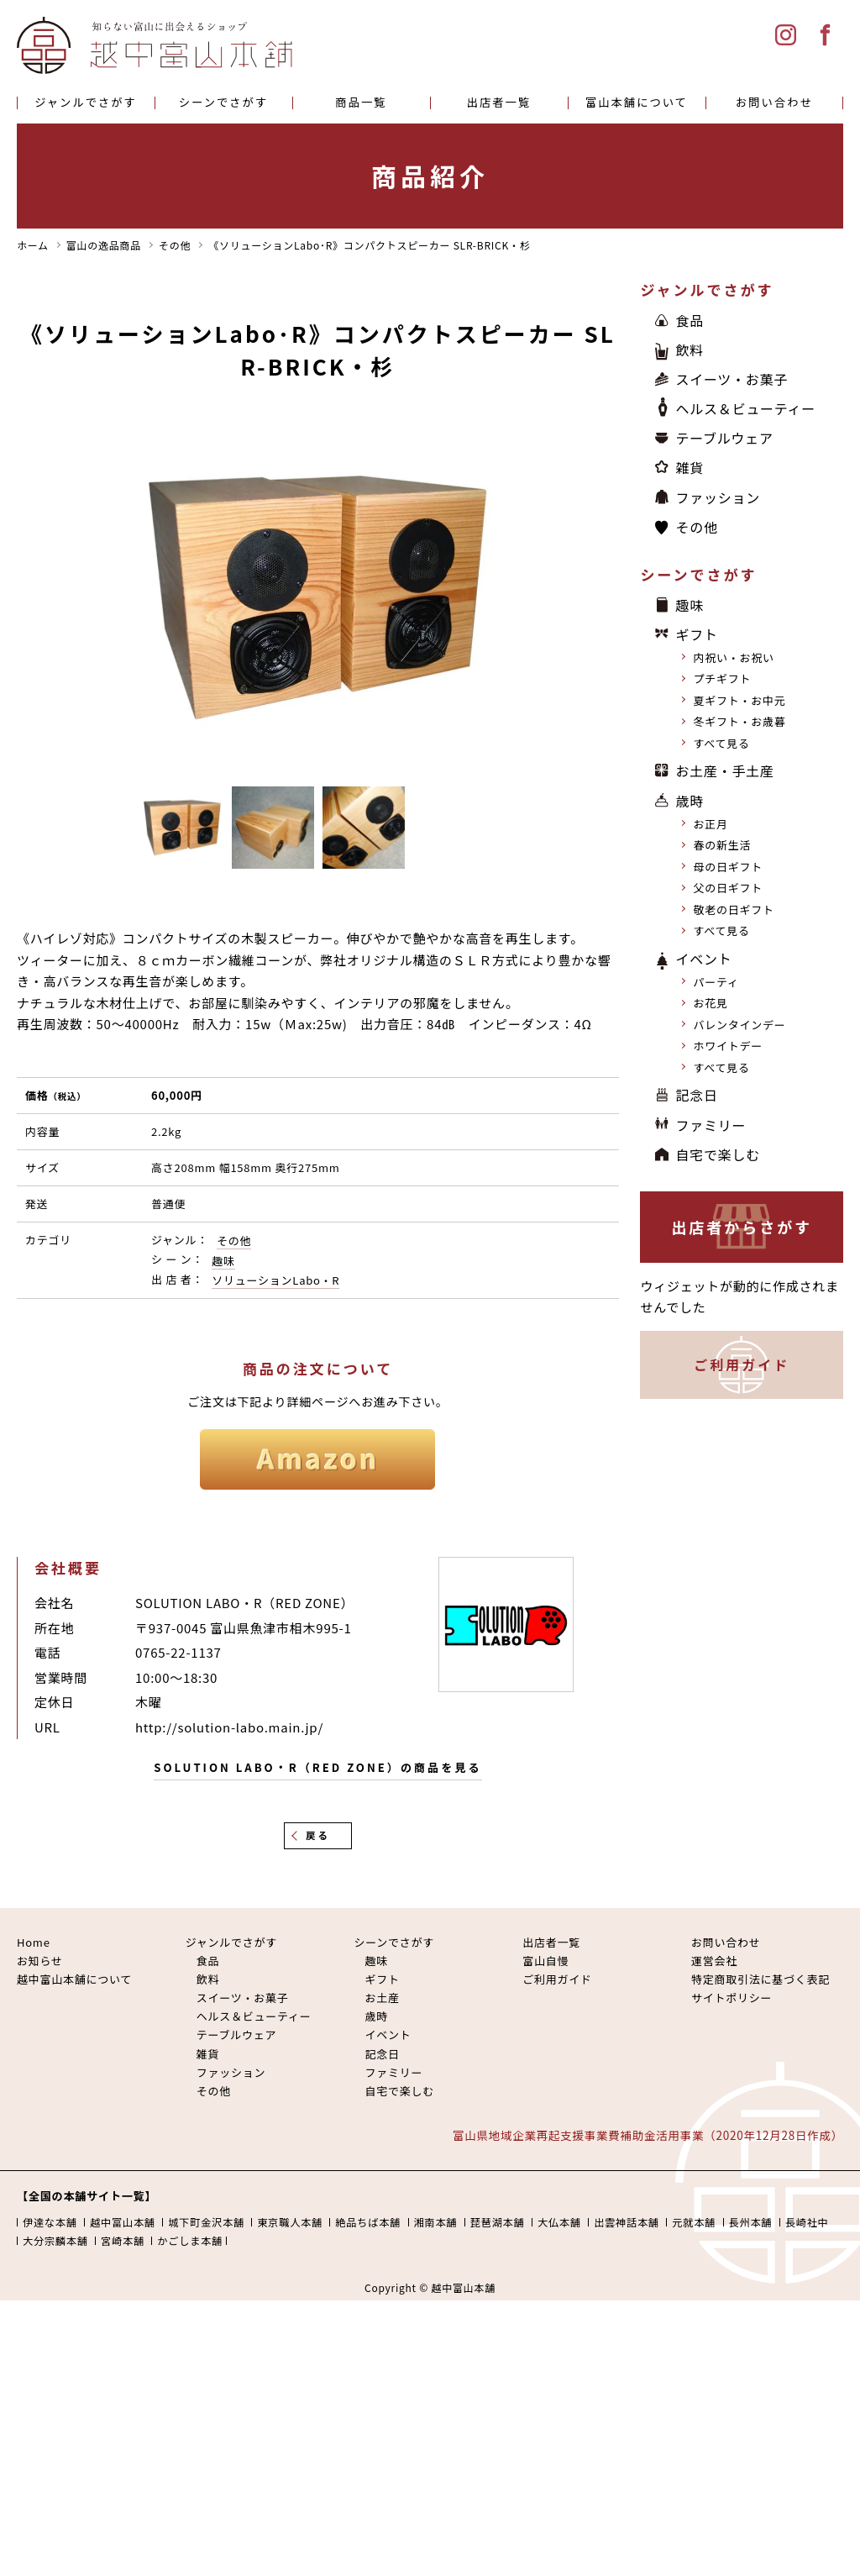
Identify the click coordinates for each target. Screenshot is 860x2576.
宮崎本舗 (122, 2240)
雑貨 (689, 467)
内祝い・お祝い (733, 657)
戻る (318, 1835)
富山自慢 (545, 1961)
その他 (234, 1241)
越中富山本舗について (74, 1979)
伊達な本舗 (50, 2222)
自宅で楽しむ (717, 1154)
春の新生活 (722, 845)
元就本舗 (694, 2222)
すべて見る (721, 743)
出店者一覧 (499, 102)
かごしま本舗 (190, 2240)
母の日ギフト (728, 867)
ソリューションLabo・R (275, 1280)
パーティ (715, 982)
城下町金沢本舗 (206, 2222)
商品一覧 (360, 102)
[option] (318, 597)
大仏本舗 (559, 2222)
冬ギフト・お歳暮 (739, 721)
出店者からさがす (741, 1227)
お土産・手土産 (724, 770)
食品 (689, 320)
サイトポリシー (731, 1998)
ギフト (696, 634)
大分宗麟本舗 (55, 2240)
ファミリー (710, 1125)
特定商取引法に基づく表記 (760, 1979)
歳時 (689, 801)
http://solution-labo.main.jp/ (229, 1727)
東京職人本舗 (289, 2222)
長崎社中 (807, 2222)
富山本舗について (636, 102)
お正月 (710, 824)
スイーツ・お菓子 (731, 379)
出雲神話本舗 (626, 2222)
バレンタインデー (739, 1025)
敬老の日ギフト (733, 909)
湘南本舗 (436, 2222)
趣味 (223, 1261)
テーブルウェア (724, 438)
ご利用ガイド (741, 1364)
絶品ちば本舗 (368, 2222)
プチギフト (722, 678)
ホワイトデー (728, 1046)
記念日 (696, 1095)
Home (33, 1942)
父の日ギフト (728, 888)
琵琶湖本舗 (497, 2222)
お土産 (381, 1998)
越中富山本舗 (122, 2222)
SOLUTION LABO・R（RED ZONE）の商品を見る (317, 1767)
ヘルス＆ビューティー (745, 408)
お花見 (710, 1003)
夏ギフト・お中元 (739, 700)
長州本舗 (751, 2222)
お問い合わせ (774, 102)
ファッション (717, 497)
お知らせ (40, 1961)
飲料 (689, 349)
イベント (703, 959)
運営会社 (714, 1961)
